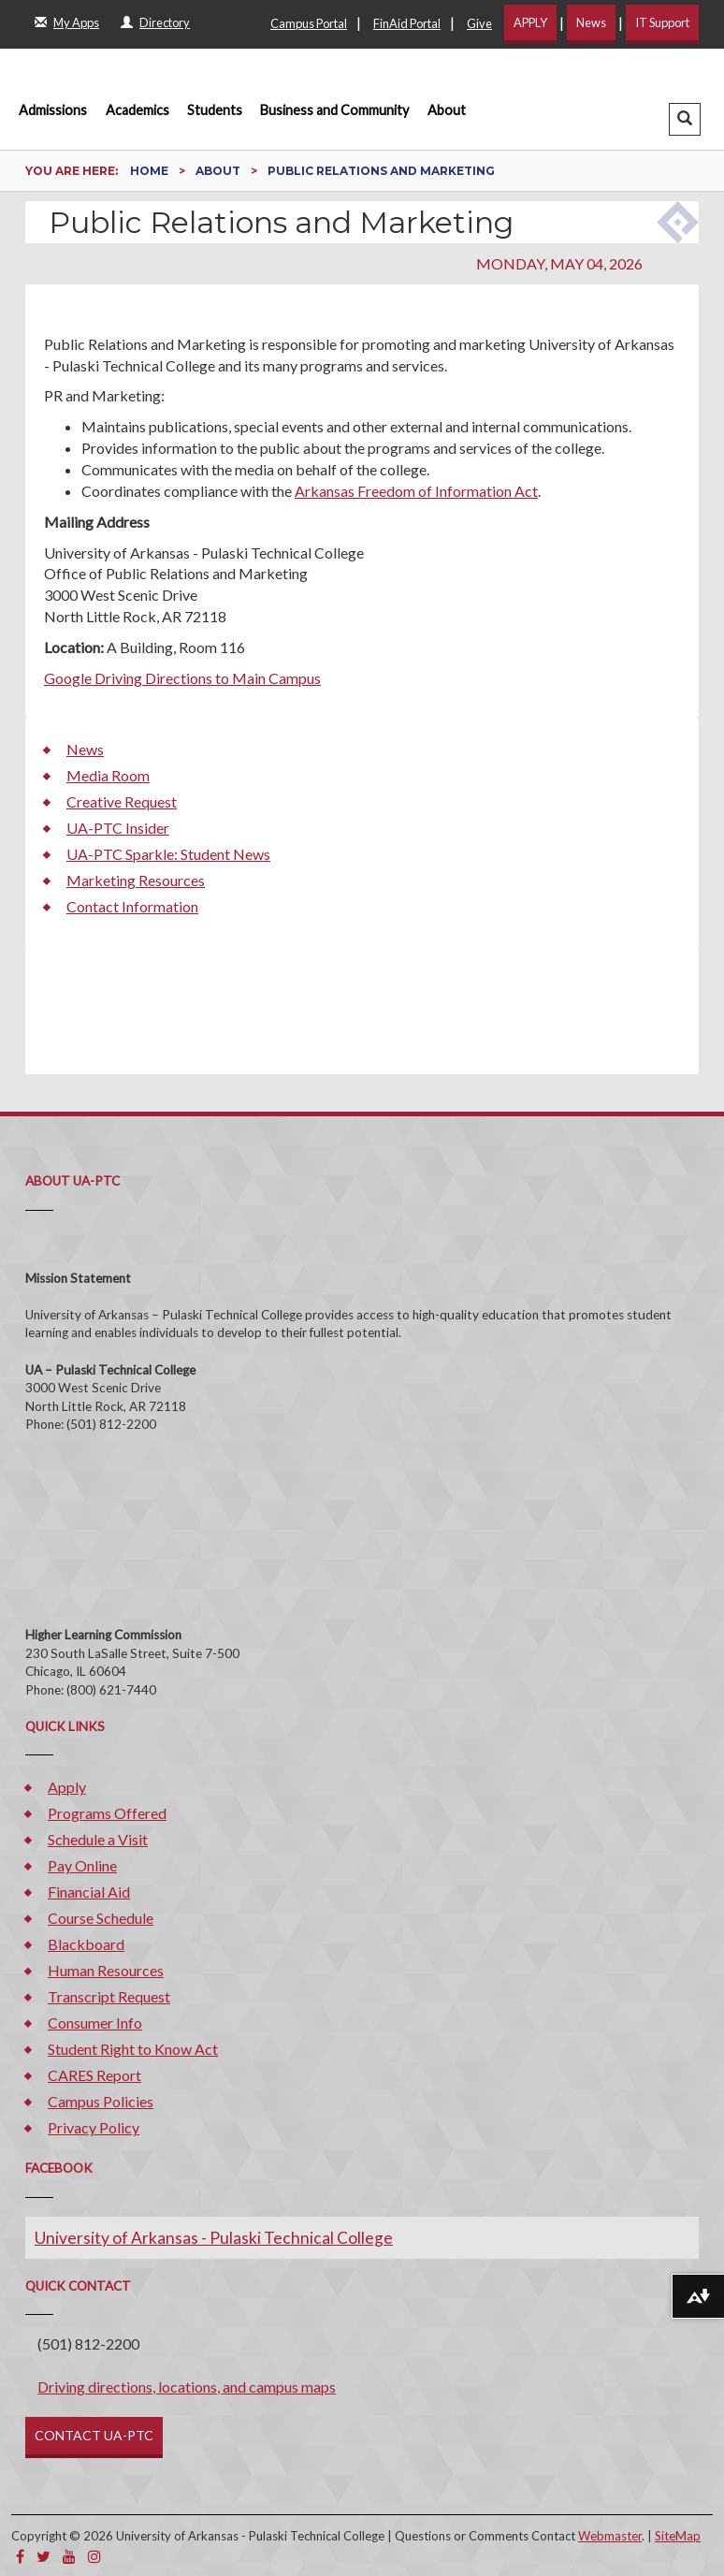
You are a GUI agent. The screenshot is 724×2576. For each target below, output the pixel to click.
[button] (685, 119)
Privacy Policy (93, 2127)
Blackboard (86, 1944)
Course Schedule (100, 1918)
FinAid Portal (407, 23)
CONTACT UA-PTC (94, 2435)
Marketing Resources (135, 880)
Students (214, 110)
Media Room (108, 775)
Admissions (53, 110)
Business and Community (334, 110)
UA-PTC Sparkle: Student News (168, 854)
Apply (67, 1787)
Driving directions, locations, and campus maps (186, 2386)
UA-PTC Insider (117, 828)
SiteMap (678, 2535)
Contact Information (132, 906)
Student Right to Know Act (133, 2049)
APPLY (530, 22)
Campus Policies (100, 2101)
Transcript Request (109, 1996)
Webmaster (610, 2535)
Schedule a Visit (98, 1839)
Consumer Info (95, 2022)
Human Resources (106, 1970)
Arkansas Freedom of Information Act (416, 491)
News (591, 22)
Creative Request (121, 801)
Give (479, 23)
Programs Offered (107, 1813)
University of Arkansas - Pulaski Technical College (214, 2238)
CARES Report (94, 2075)
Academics (137, 110)
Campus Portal (308, 23)
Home (150, 171)
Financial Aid (89, 1891)
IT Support (662, 22)
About (446, 110)
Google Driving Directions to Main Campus (182, 678)
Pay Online (82, 1865)
